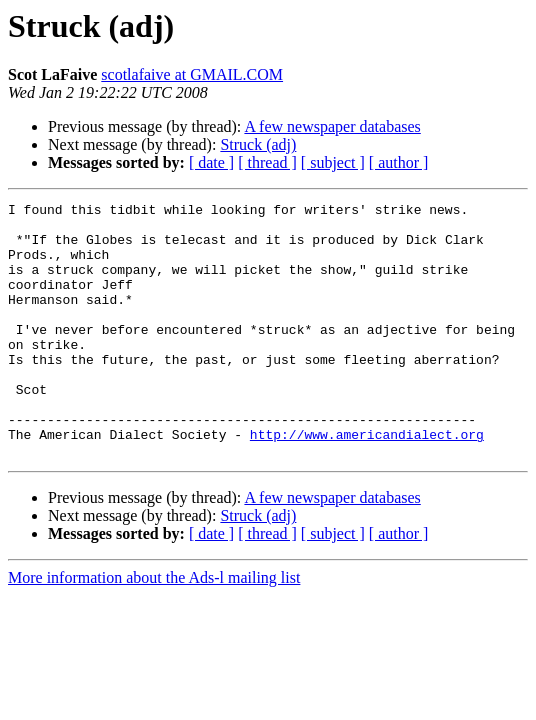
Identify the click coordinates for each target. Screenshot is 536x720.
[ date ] (211, 162)
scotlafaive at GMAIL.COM (192, 74)
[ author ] (399, 162)
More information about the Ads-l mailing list (154, 628)
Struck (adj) (258, 144)
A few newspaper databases (332, 126)
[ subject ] (333, 162)
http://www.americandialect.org (367, 482)
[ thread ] (267, 162)
